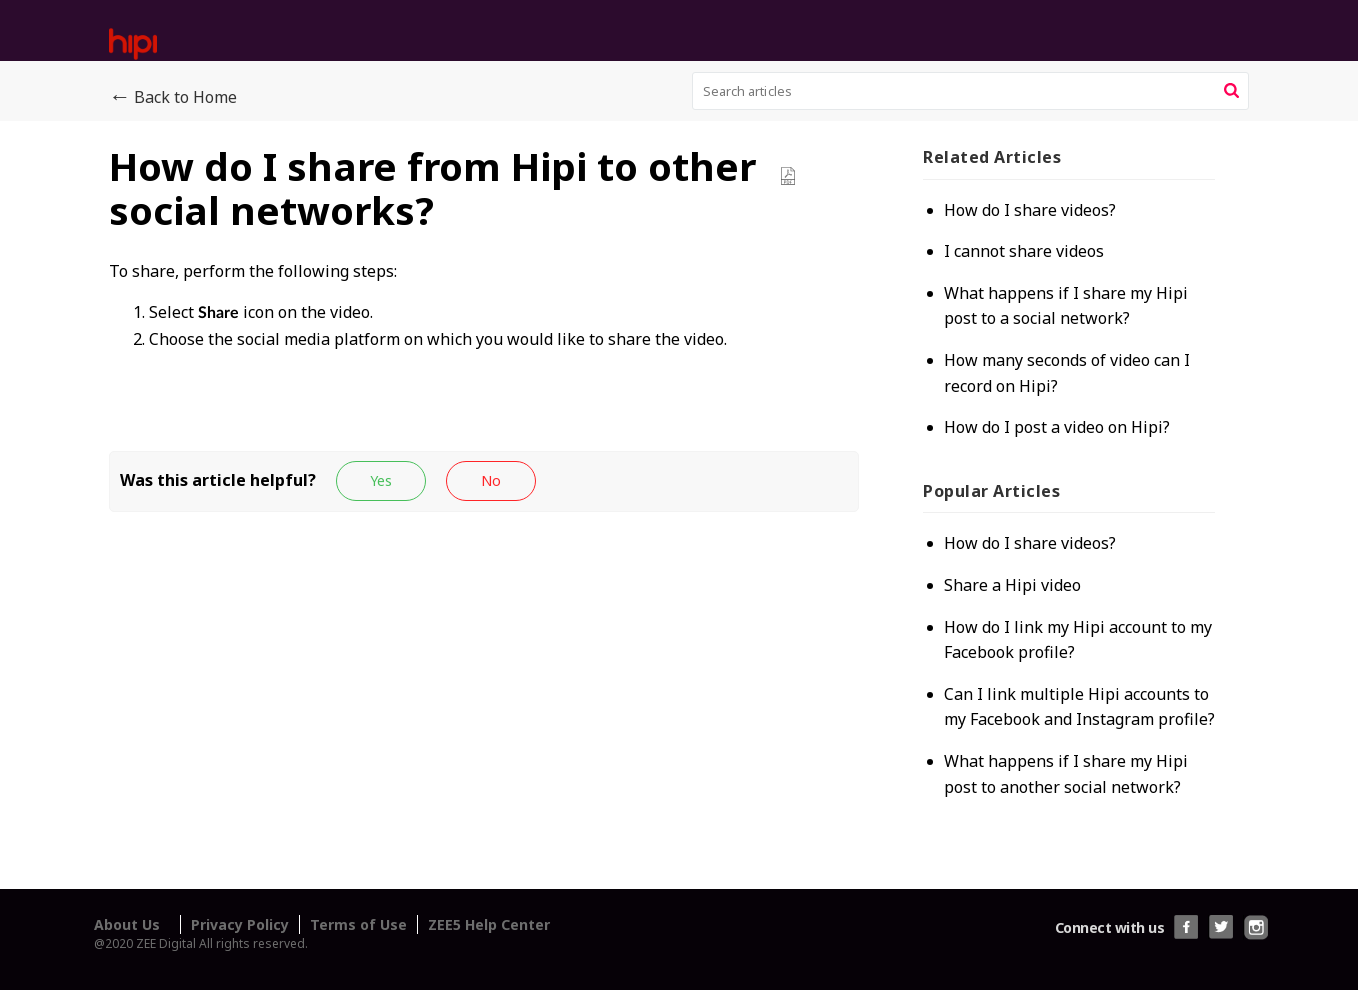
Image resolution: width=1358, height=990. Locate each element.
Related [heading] (992, 157)
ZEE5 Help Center (489, 924)
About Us (127, 924)
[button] (1231, 91)
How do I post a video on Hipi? (1057, 427)
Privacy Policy (240, 924)
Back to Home (173, 98)
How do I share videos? (1030, 210)
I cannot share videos (1024, 251)
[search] (971, 91)
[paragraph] (484, 326)
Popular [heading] (991, 491)
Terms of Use (358, 924)
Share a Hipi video (1012, 585)
